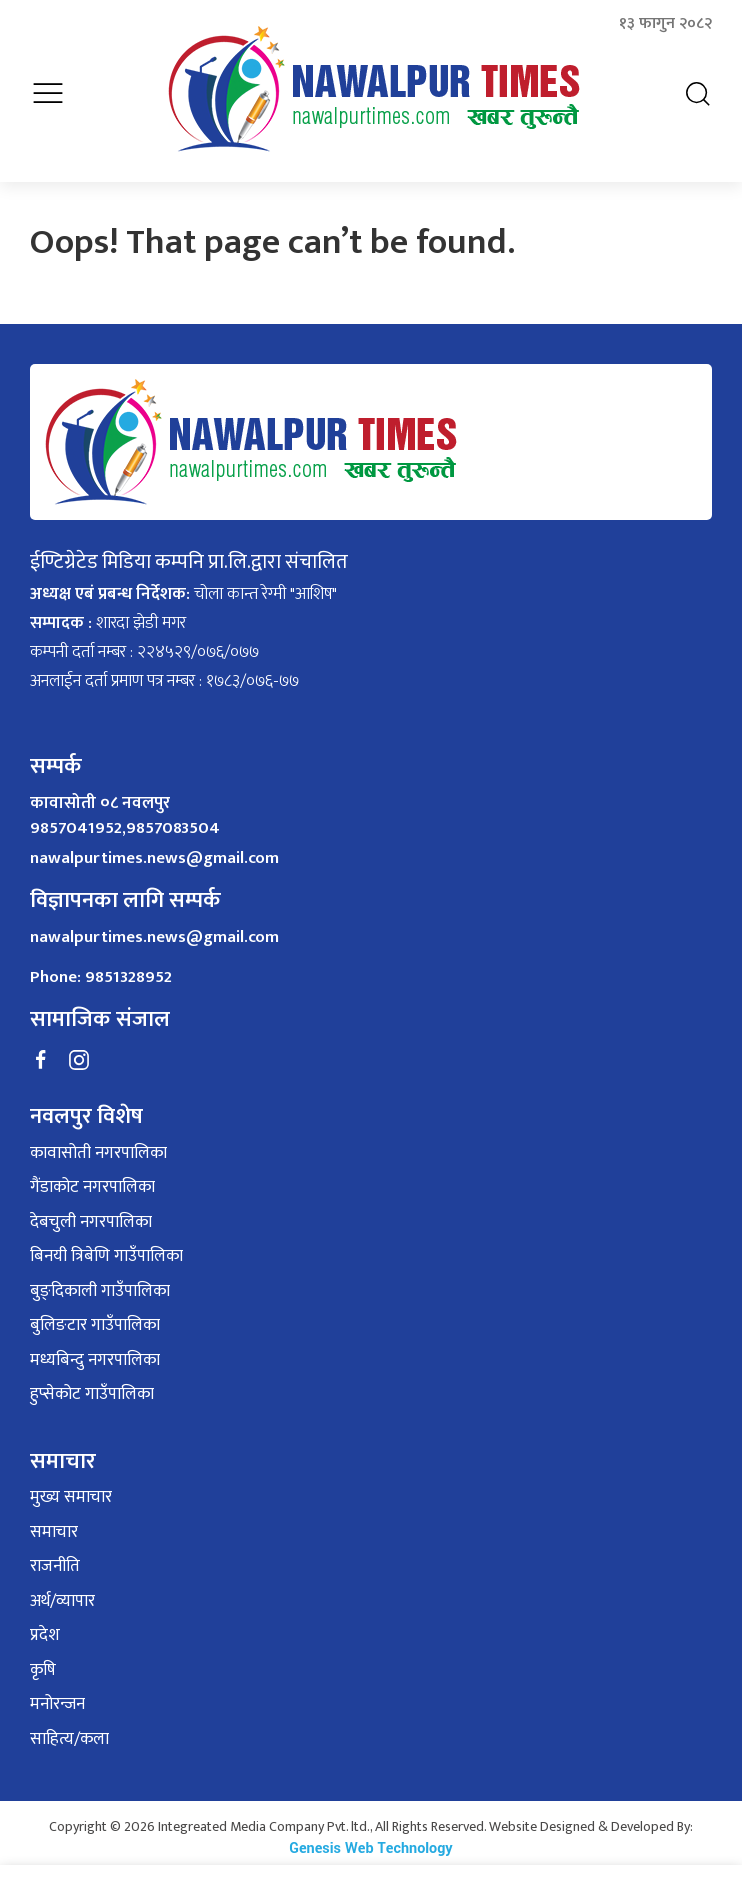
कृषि (43, 1659)
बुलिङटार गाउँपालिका (95, 1315)
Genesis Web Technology (370, 1837)
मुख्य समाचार (71, 1487)
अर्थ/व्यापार (62, 1590)
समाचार (54, 1521)
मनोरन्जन (57, 1694)
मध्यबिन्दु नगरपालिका (95, 1349)
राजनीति (55, 1556)
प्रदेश (45, 1625)
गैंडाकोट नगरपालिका (92, 1177)
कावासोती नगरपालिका (98, 1142)
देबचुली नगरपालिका (91, 1211)
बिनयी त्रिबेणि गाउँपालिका (106, 1246)
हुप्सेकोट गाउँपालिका (92, 1384)
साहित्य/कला (69, 1728)
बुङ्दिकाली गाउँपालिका (100, 1280)
